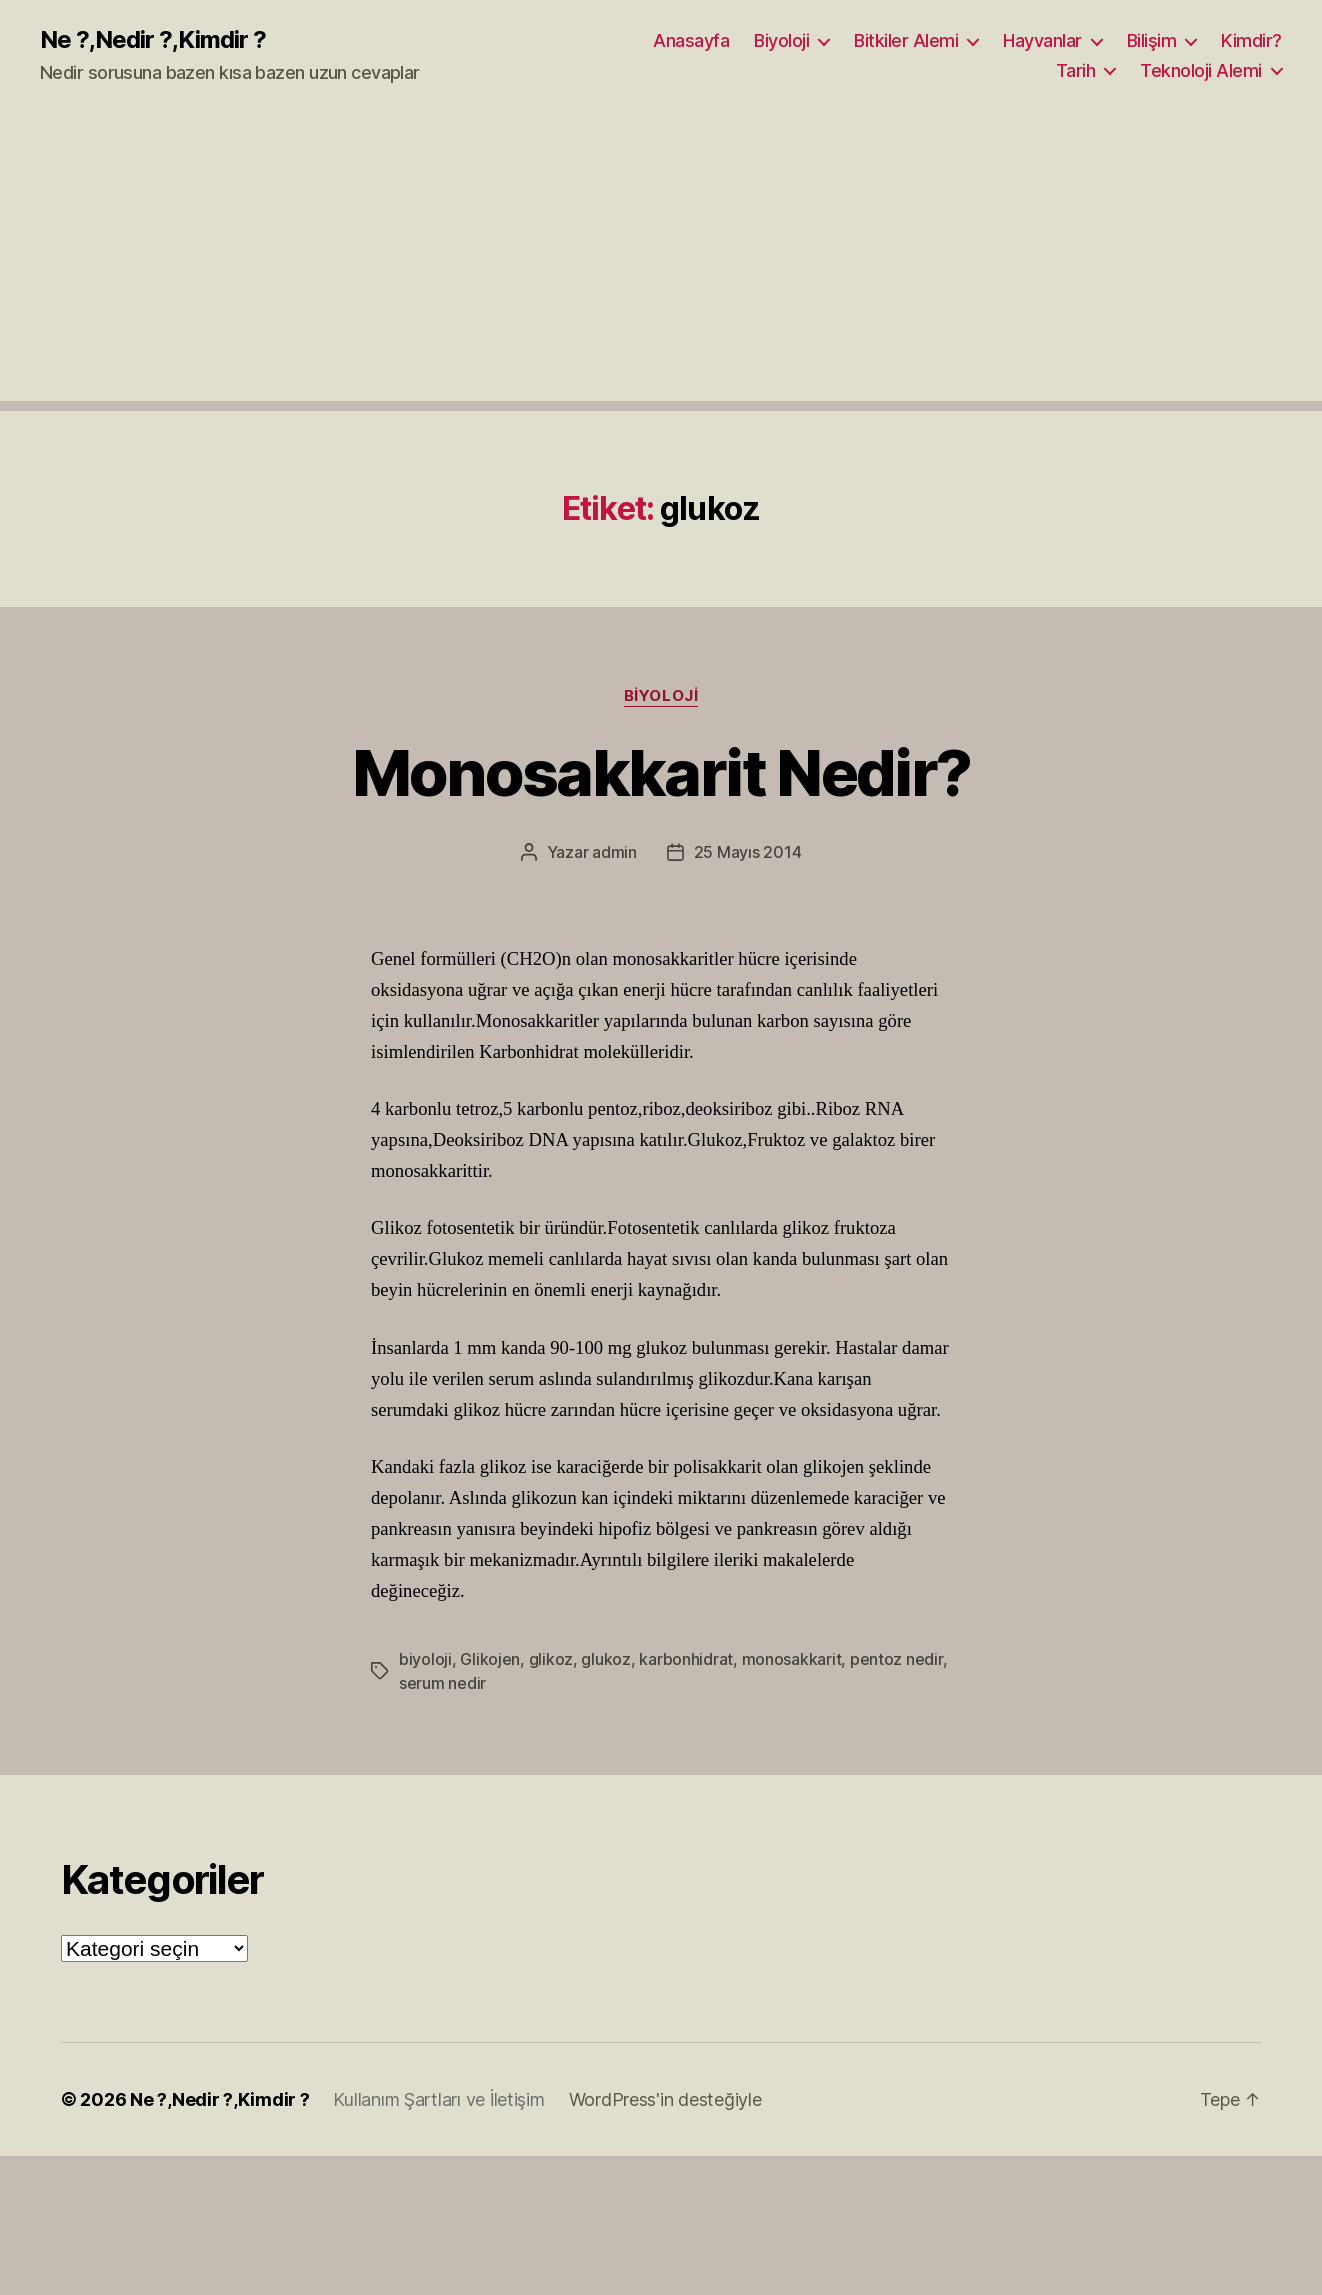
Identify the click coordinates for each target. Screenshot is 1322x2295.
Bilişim (1152, 40)
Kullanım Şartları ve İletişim (438, 2099)
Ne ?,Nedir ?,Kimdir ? (153, 40)
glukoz (605, 1659)
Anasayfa (691, 40)
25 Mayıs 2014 (748, 852)
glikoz (551, 1659)
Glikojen (490, 1659)
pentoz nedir (896, 1659)
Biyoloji (781, 40)
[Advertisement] (661, 261)
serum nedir (442, 1683)
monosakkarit (792, 1659)
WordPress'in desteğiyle (665, 2099)
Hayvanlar (1042, 40)
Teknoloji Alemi (1201, 70)
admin (614, 852)
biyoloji (425, 1659)
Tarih (1076, 70)
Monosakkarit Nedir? (661, 772)
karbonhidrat (686, 1659)
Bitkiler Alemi (906, 40)
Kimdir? (1251, 40)
